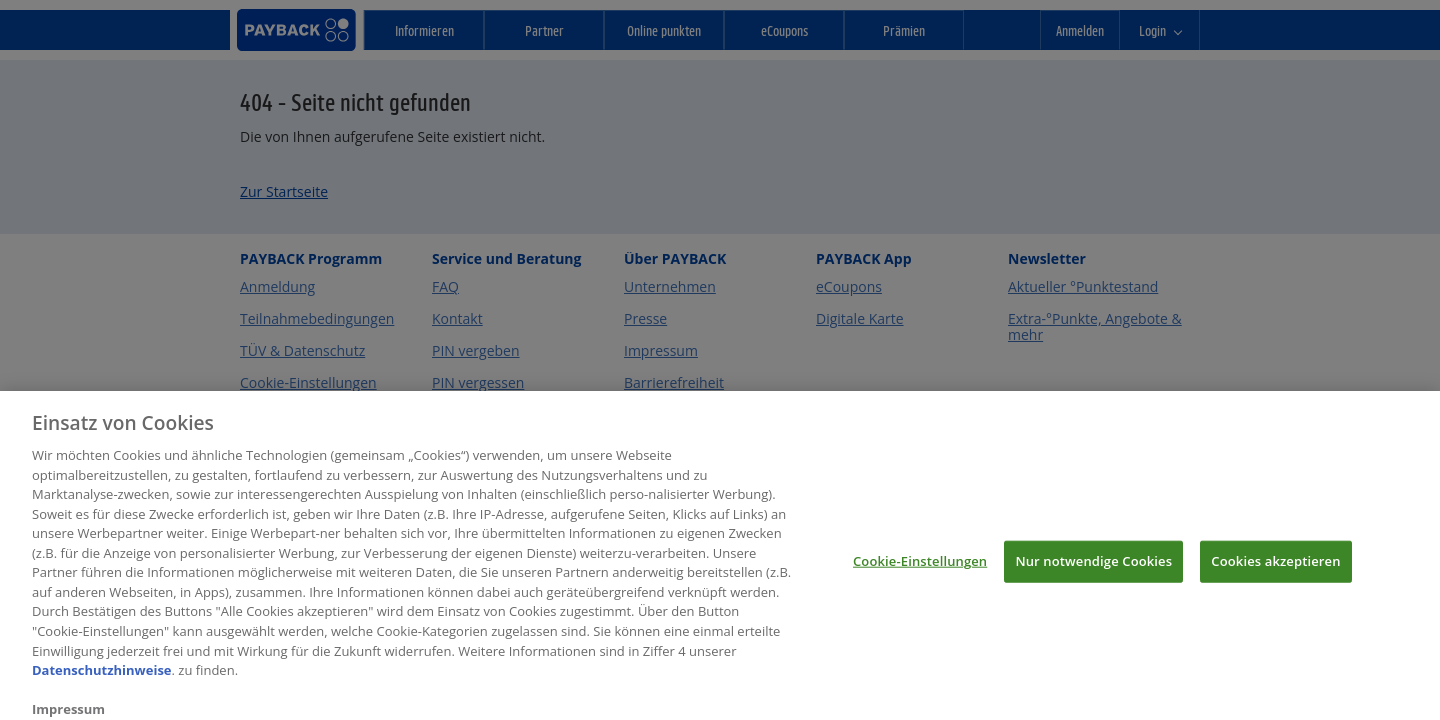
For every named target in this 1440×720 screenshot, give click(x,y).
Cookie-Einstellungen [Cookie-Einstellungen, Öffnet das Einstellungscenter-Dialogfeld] (920, 570)
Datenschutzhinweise (102, 679)
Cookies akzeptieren (1275, 570)
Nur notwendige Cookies (1093, 570)
